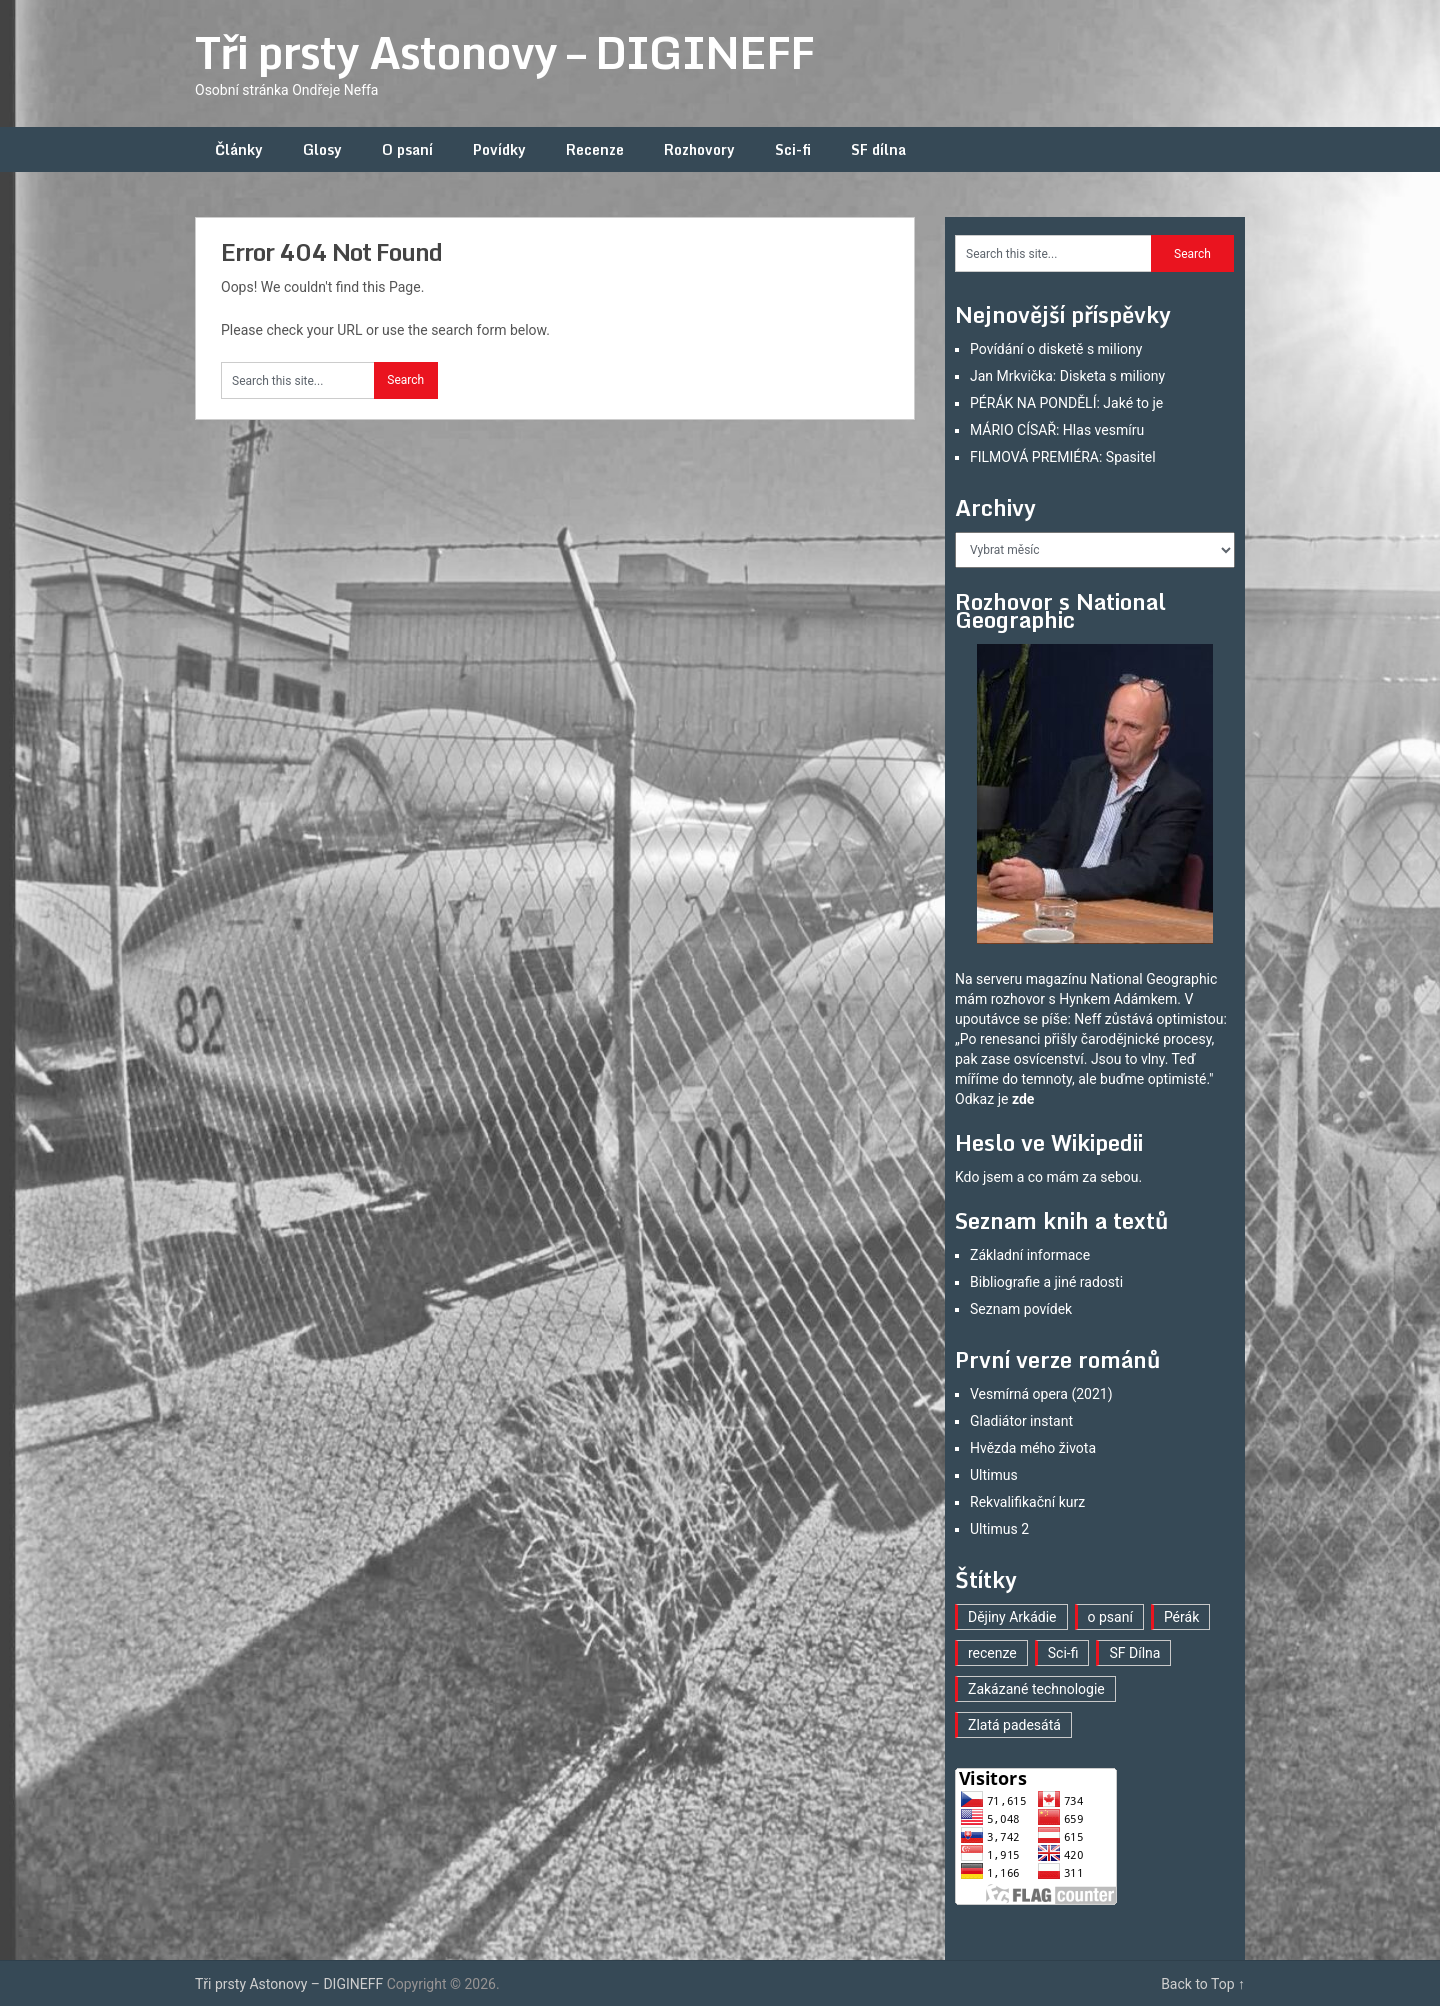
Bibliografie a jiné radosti (1046, 1282)
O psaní (407, 149)
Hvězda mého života (1033, 1448)
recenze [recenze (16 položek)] (992, 1653)
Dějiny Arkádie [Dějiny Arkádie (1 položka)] (1012, 1617)
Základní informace (1030, 1255)
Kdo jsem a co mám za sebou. (1048, 1177)
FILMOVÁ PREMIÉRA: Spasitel (1063, 457)
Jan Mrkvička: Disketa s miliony (1067, 376)
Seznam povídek (1021, 1309)
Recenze (595, 149)
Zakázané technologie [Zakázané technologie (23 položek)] (1036, 1689)
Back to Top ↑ (1203, 1984)
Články (239, 149)
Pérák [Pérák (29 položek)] (1181, 1617)
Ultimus (994, 1475)
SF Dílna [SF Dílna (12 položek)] (1134, 1653)
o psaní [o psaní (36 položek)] (1110, 1617)
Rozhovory (699, 149)
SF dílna (878, 149)
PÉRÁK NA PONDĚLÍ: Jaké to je (1066, 403)
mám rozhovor (1000, 999)
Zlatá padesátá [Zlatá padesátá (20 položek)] (1014, 1725)
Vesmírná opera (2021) (1041, 1394)
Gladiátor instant (1021, 1421)
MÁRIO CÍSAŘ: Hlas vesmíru (1057, 430)
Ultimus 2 (999, 1529)
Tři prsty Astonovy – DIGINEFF (504, 52)
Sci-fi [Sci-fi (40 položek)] (1063, 1653)
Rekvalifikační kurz (1027, 1502)
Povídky (499, 149)
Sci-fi (793, 149)
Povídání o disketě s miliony (1056, 349)
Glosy (322, 149)
